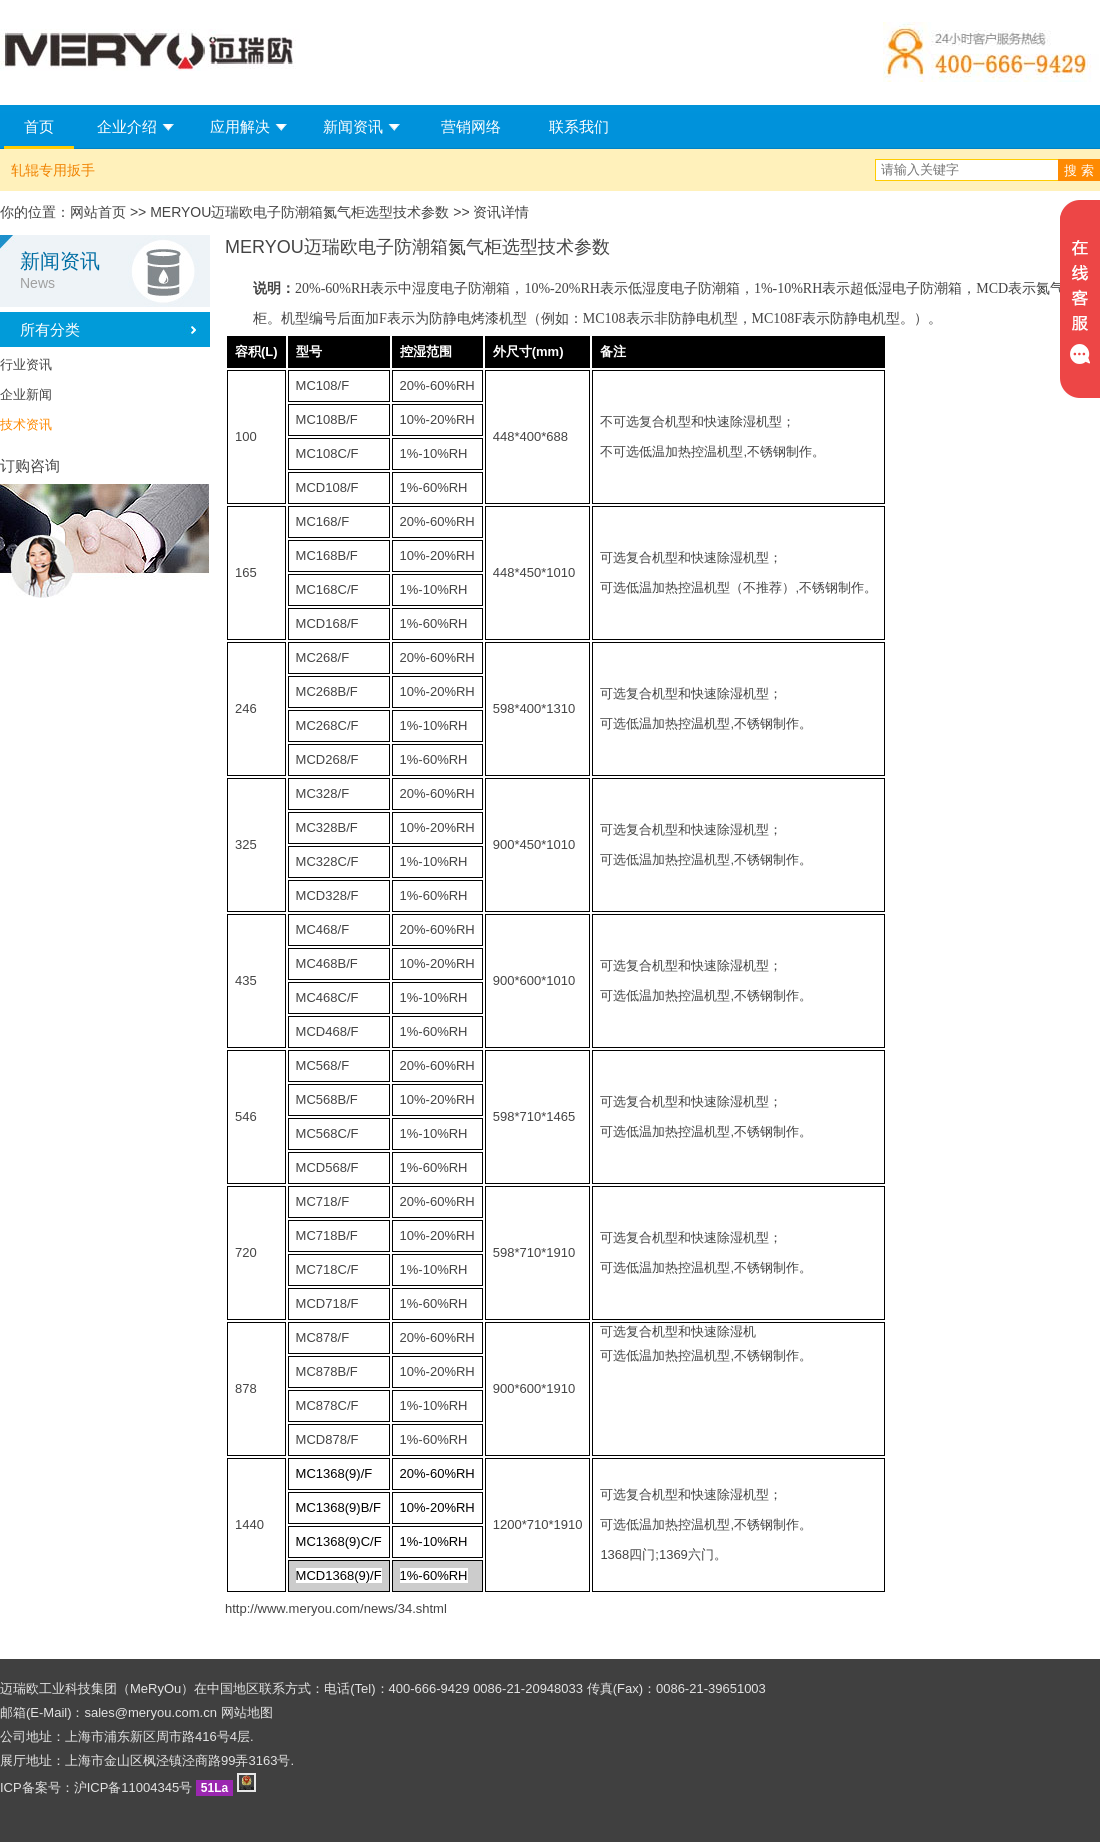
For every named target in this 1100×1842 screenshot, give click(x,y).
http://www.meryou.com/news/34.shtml (336, 1608)
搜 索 (1079, 170)
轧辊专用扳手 (53, 170)
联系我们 (579, 126)
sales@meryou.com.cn (151, 1712)
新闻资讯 (353, 126)
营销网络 (471, 126)
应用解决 (240, 126)
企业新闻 (26, 394)
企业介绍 (127, 126)
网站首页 (98, 212)
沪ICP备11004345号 (133, 1787)
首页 (39, 126)
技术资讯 (26, 424)
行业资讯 (26, 364)
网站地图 (247, 1712)
